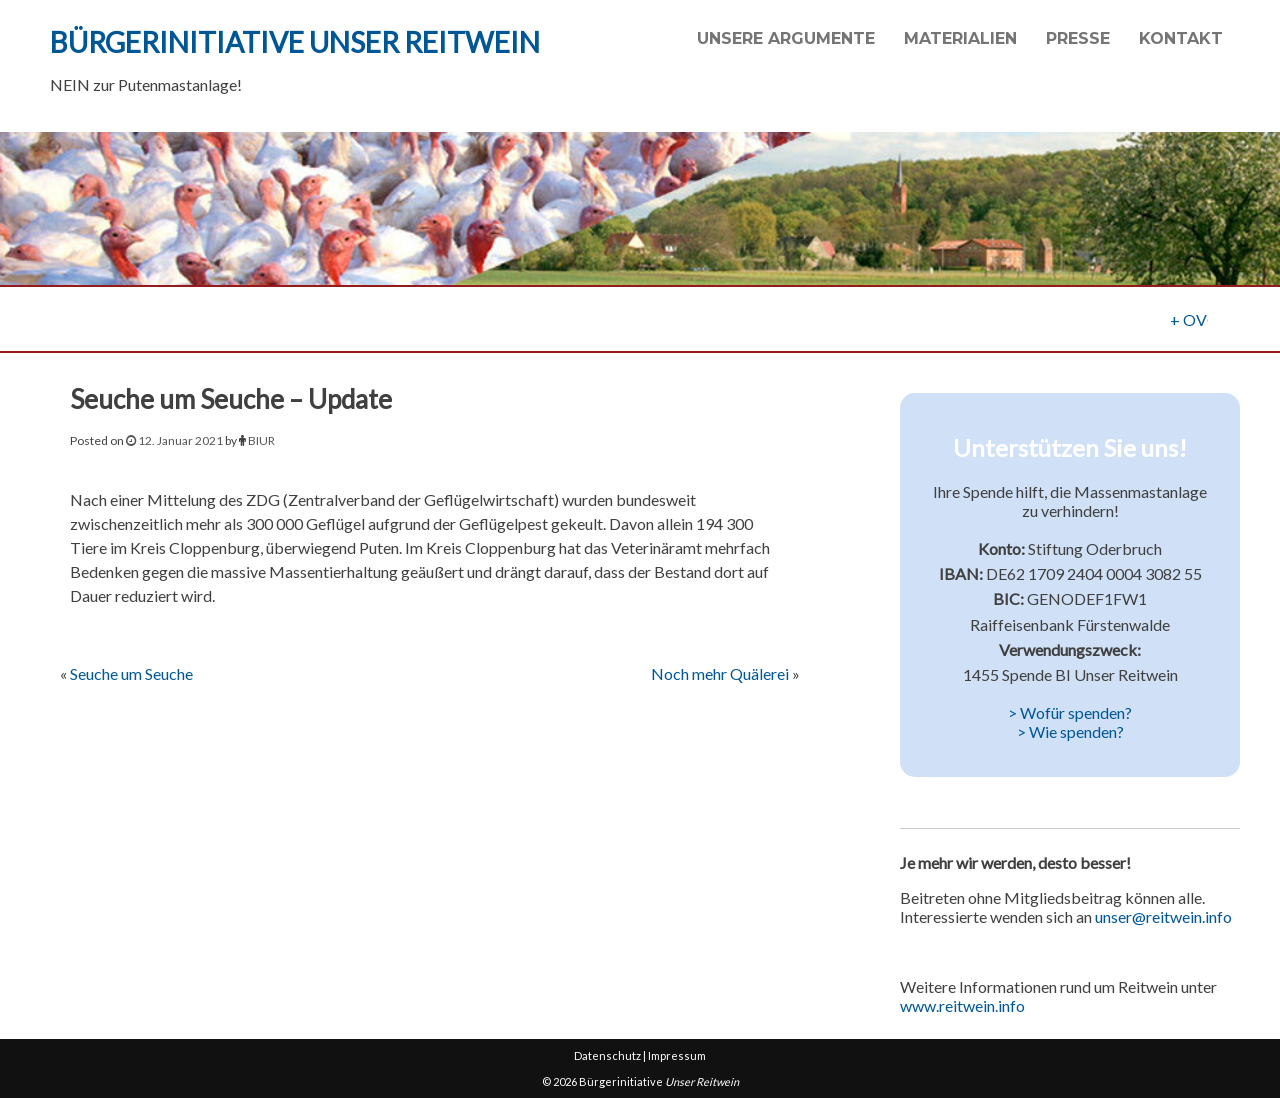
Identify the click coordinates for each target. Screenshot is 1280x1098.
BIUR (261, 440)
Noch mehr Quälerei (720, 673)
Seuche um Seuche (131, 673)
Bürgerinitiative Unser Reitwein (295, 42)
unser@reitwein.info (1163, 916)
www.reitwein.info (962, 1005)
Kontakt (1181, 38)
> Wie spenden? (1070, 731)
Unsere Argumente (786, 38)
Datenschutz (607, 1055)
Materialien (960, 38)
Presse (1078, 38)
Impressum (677, 1055)
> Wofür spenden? (1070, 712)
